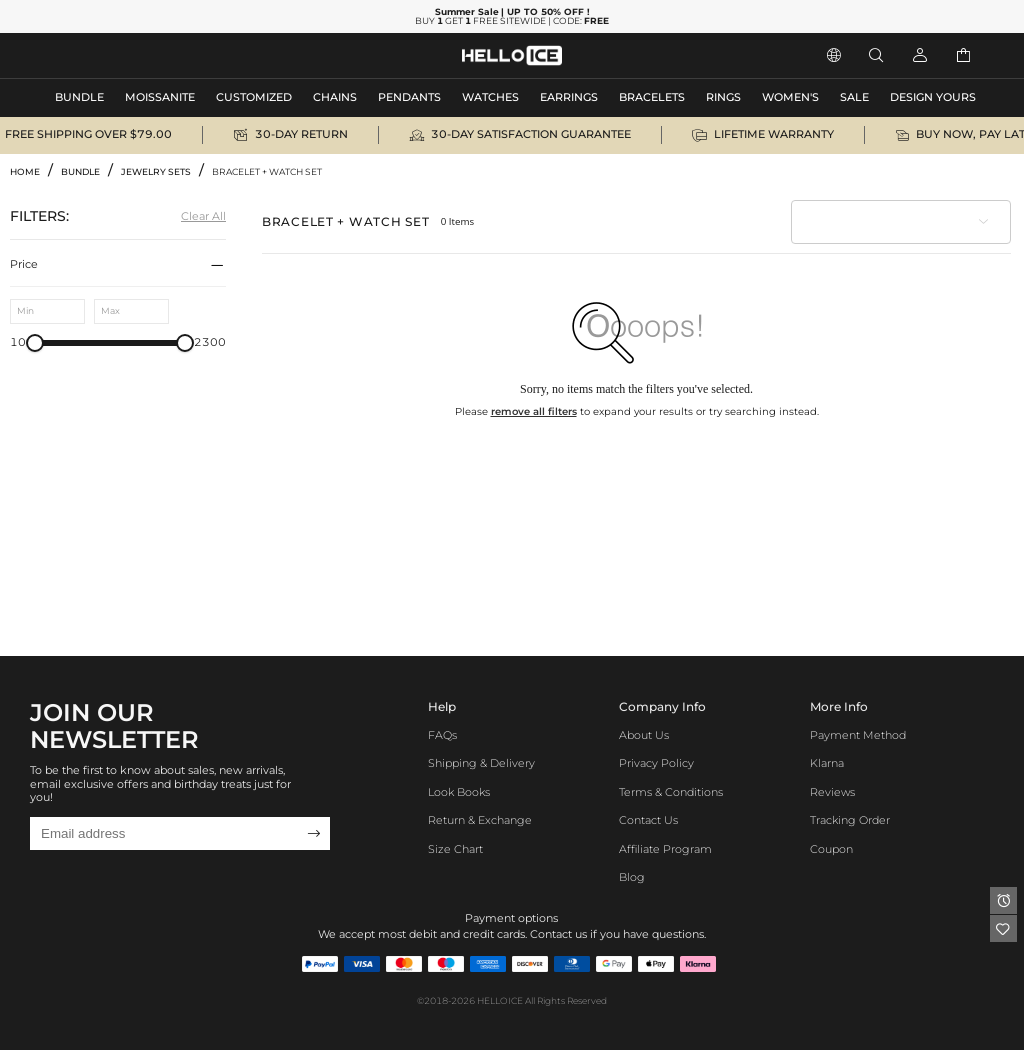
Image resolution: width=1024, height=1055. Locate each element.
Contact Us (648, 820)
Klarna (827, 763)
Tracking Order (850, 820)
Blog (632, 877)
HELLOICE (500, 1000)
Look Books (459, 792)
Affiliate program (665, 849)
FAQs (442, 735)
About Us (644, 735)
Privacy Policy (656, 763)
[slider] (35, 343)
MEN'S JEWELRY (94, 55)
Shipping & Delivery (481, 763)
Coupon (831, 849)
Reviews (832, 792)
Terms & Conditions (671, 792)
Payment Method (858, 735)
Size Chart (455, 849)
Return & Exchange (480, 820)
